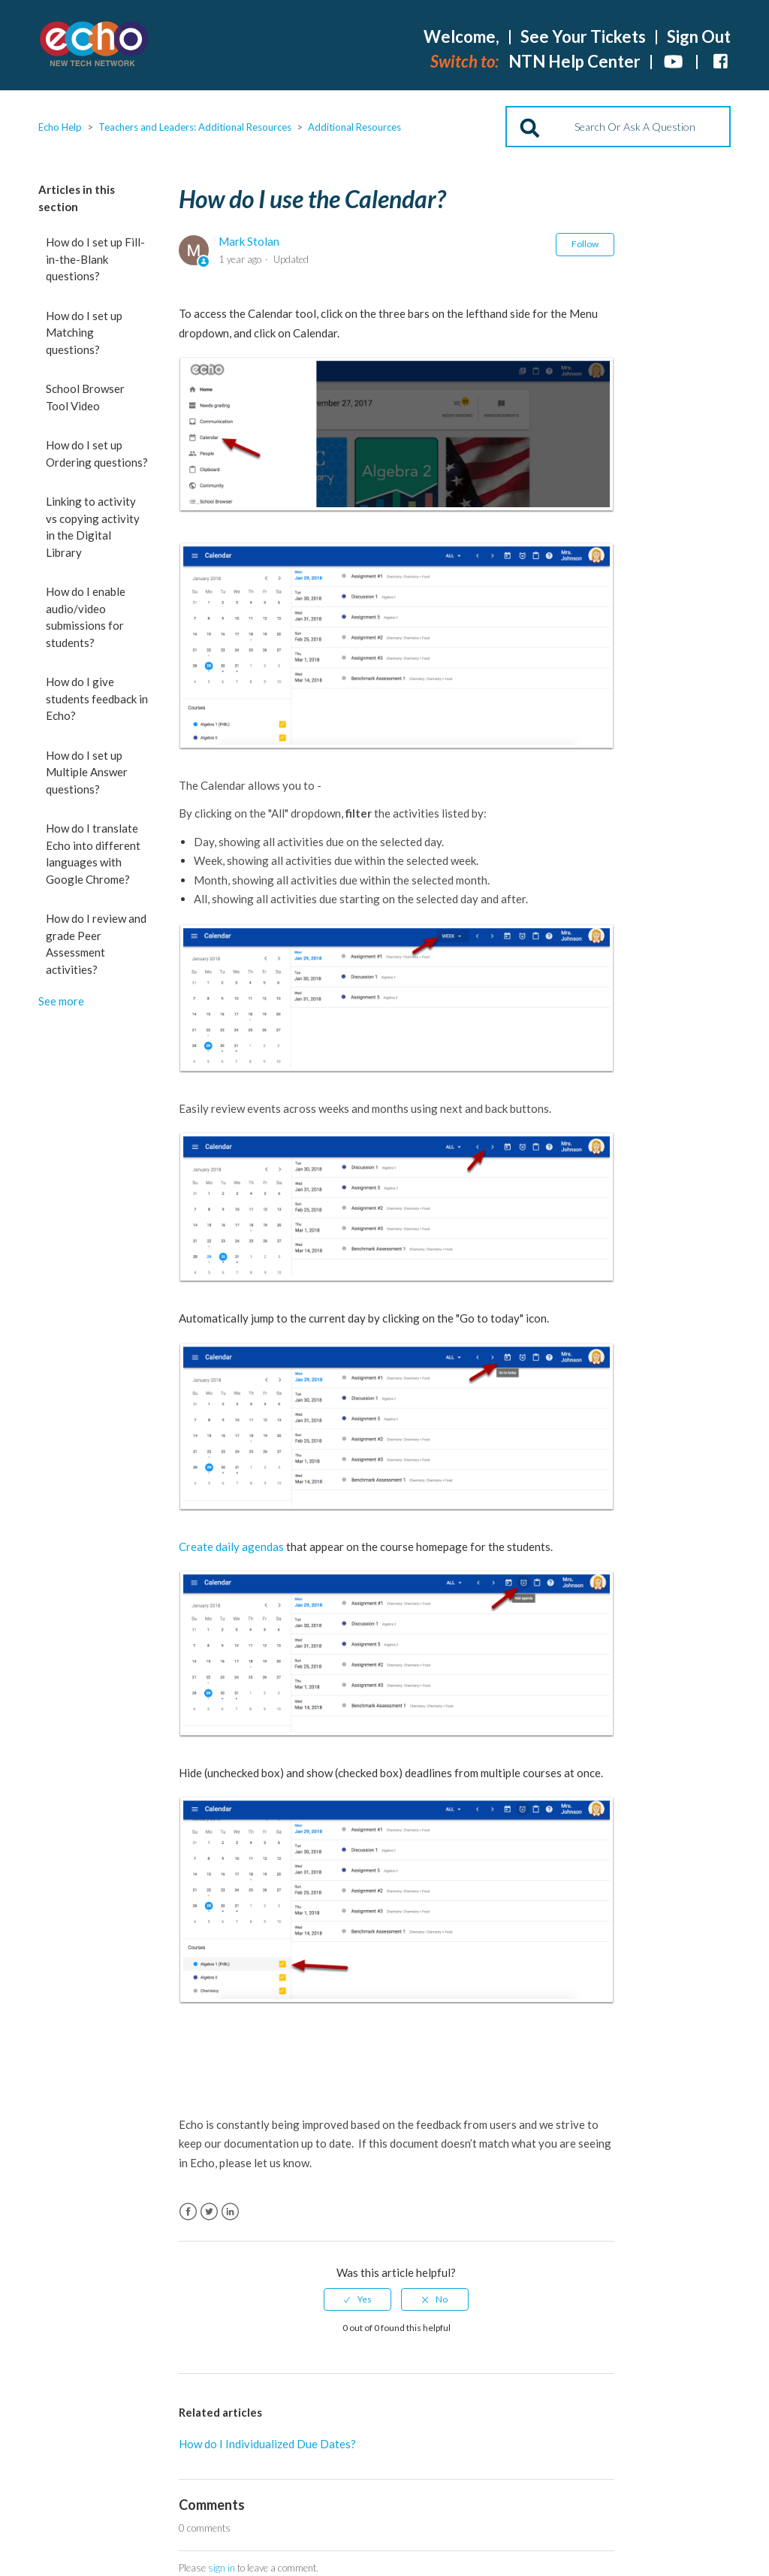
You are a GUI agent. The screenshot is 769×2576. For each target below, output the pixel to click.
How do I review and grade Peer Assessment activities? (96, 944)
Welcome (461, 36)
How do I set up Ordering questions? (97, 453)
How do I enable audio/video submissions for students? (85, 617)
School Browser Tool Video (85, 397)
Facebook (188, 2212)
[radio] (357, 2299)
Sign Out (699, 36)
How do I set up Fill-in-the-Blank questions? (95, 259)
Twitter (209, 2212)
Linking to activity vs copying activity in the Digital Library (93, 526)
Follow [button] (585, 243)
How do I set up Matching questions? (84, 332)
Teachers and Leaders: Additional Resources (194, 127)
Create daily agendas (232, 1546)
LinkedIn (230, 2212)
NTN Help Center (574, 61)
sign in (221, 2568)
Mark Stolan (249, 241)
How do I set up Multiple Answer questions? (87, 772)
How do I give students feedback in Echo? (97, 698)
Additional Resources (354, 127)
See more (61, 1001)
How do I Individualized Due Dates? (267, 2444)
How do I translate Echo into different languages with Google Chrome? (93, 853)
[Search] (618, 126)
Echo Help (60, 127)
